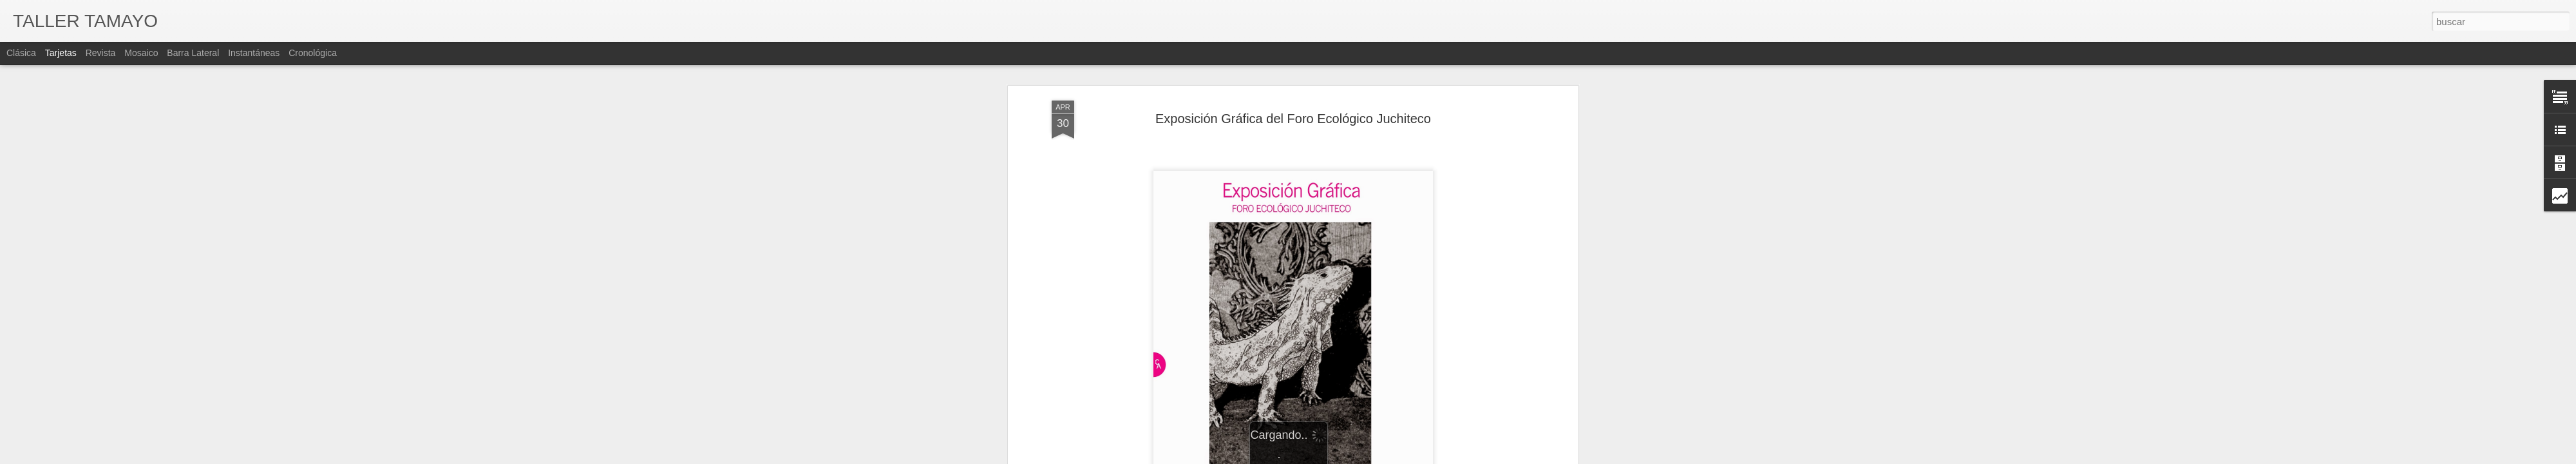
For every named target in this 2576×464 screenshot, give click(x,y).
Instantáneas (253, 53)
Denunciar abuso (1422, 457)
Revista (101, 53)
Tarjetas (61, 53)
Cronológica (313, 53)
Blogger (1379, 457)
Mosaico (141, 53)
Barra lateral (193, 53)
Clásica (21, 53)
